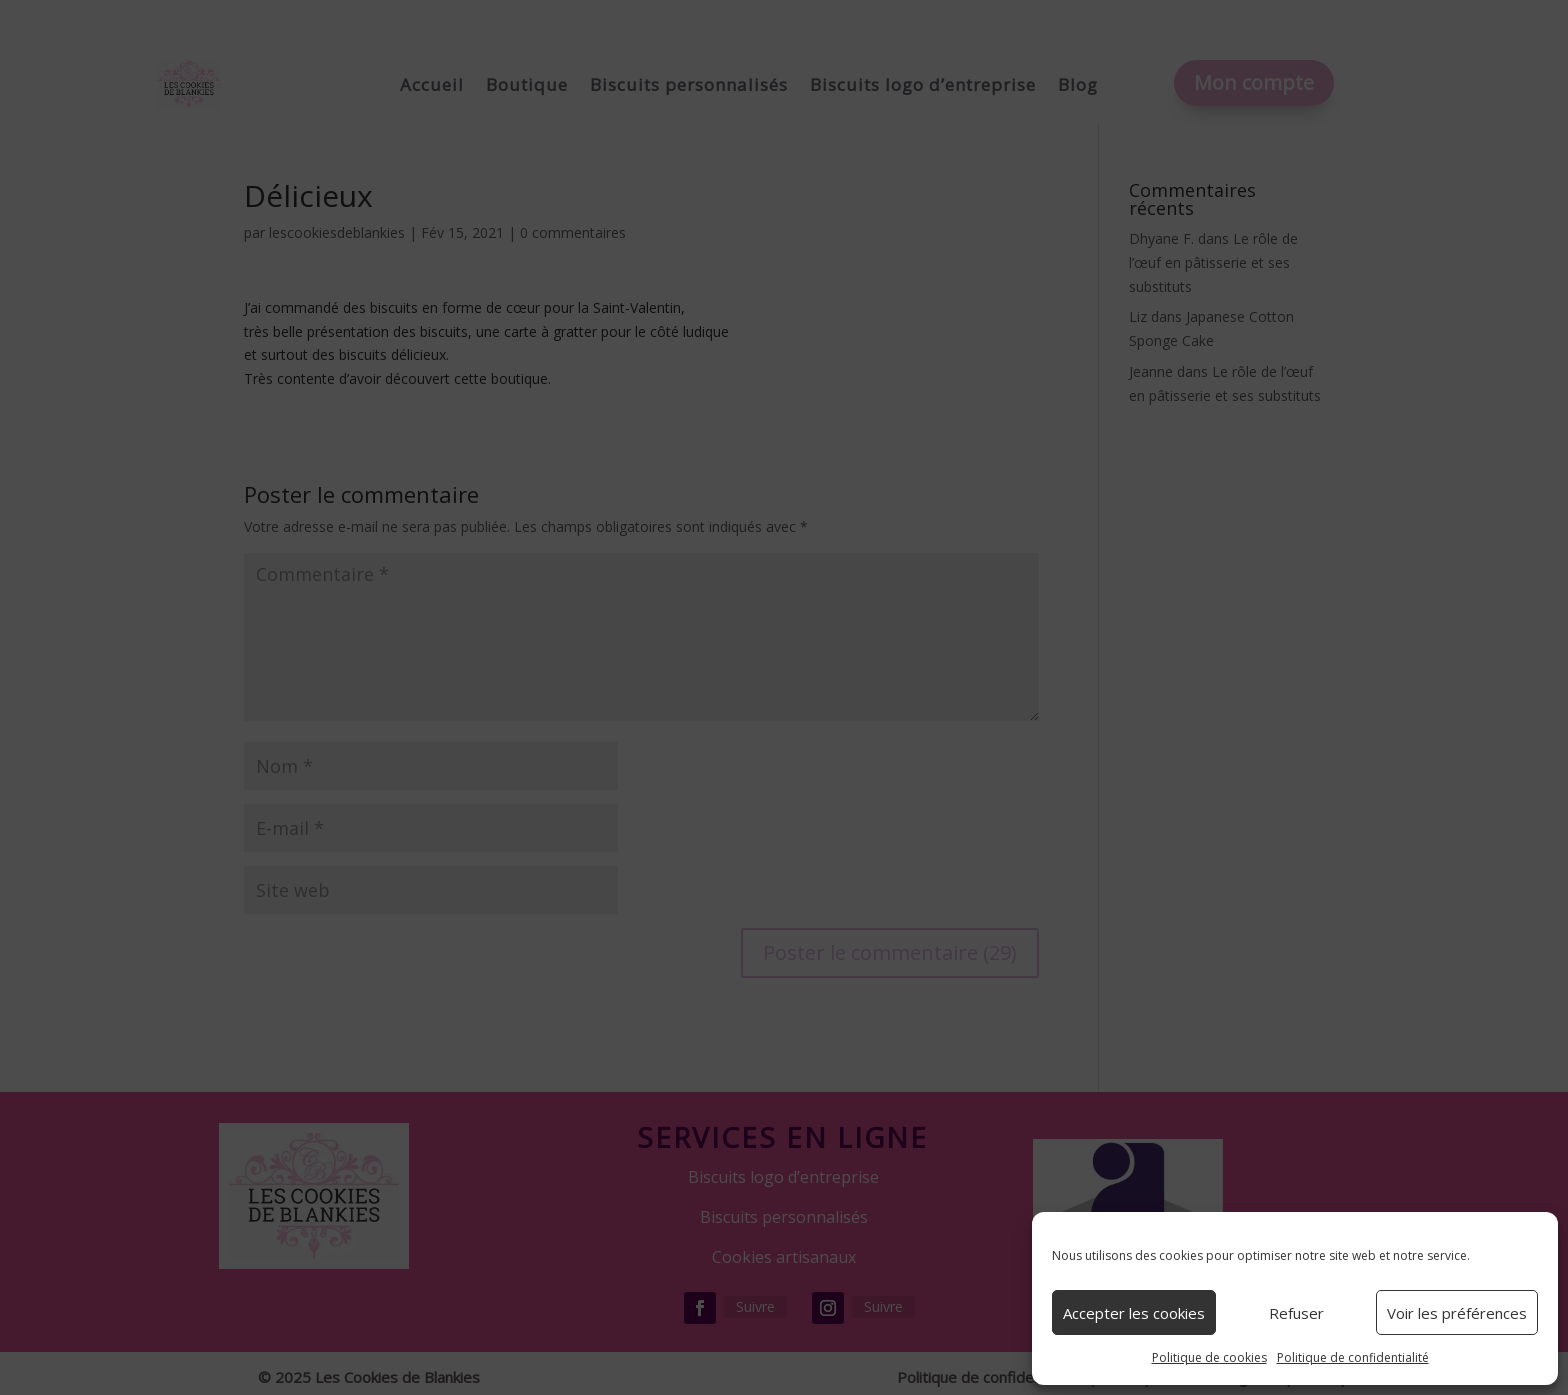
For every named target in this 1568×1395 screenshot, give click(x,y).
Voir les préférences (1457, 1313)
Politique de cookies (1209, 1357)
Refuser (1296, 1313)
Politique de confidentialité (1353, 1357)
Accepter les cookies (1134, 1313)
